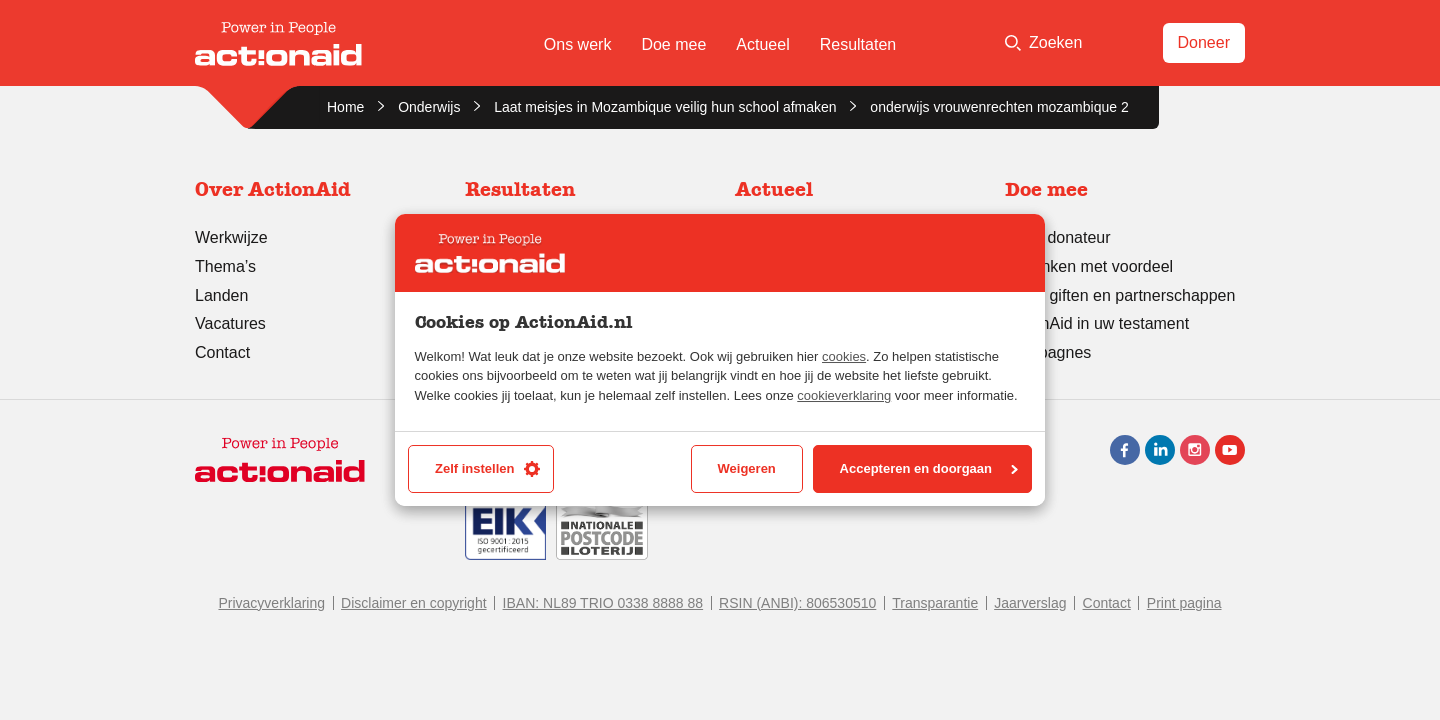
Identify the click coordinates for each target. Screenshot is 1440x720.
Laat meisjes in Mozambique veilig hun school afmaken (665, 107)
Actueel (762, 44)
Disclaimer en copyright (414, 603)
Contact (222, 352)
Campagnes (1048, 352)
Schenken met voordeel (1089, 266)
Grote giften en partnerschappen (1120, 295)
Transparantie (935, 603)
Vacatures (230, 323)
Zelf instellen (487, 469)
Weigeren (747, 468)
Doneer (1204, 42)
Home (345, 107)
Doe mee (673, 44)
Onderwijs (429, 107)
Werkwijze (231, 237)
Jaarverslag (1030, 603)
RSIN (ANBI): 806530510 (797, 603)
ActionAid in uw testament (1097, 323)
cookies (844, 356)
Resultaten (858, 44)
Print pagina (1184, 603)
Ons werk (578, 44)
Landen (221, 295)
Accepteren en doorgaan (929, 468)
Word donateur (1058, 237)
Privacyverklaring (271, 603)
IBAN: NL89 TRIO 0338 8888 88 (603, 603)
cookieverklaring (844, 395)
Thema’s (225, 266)
